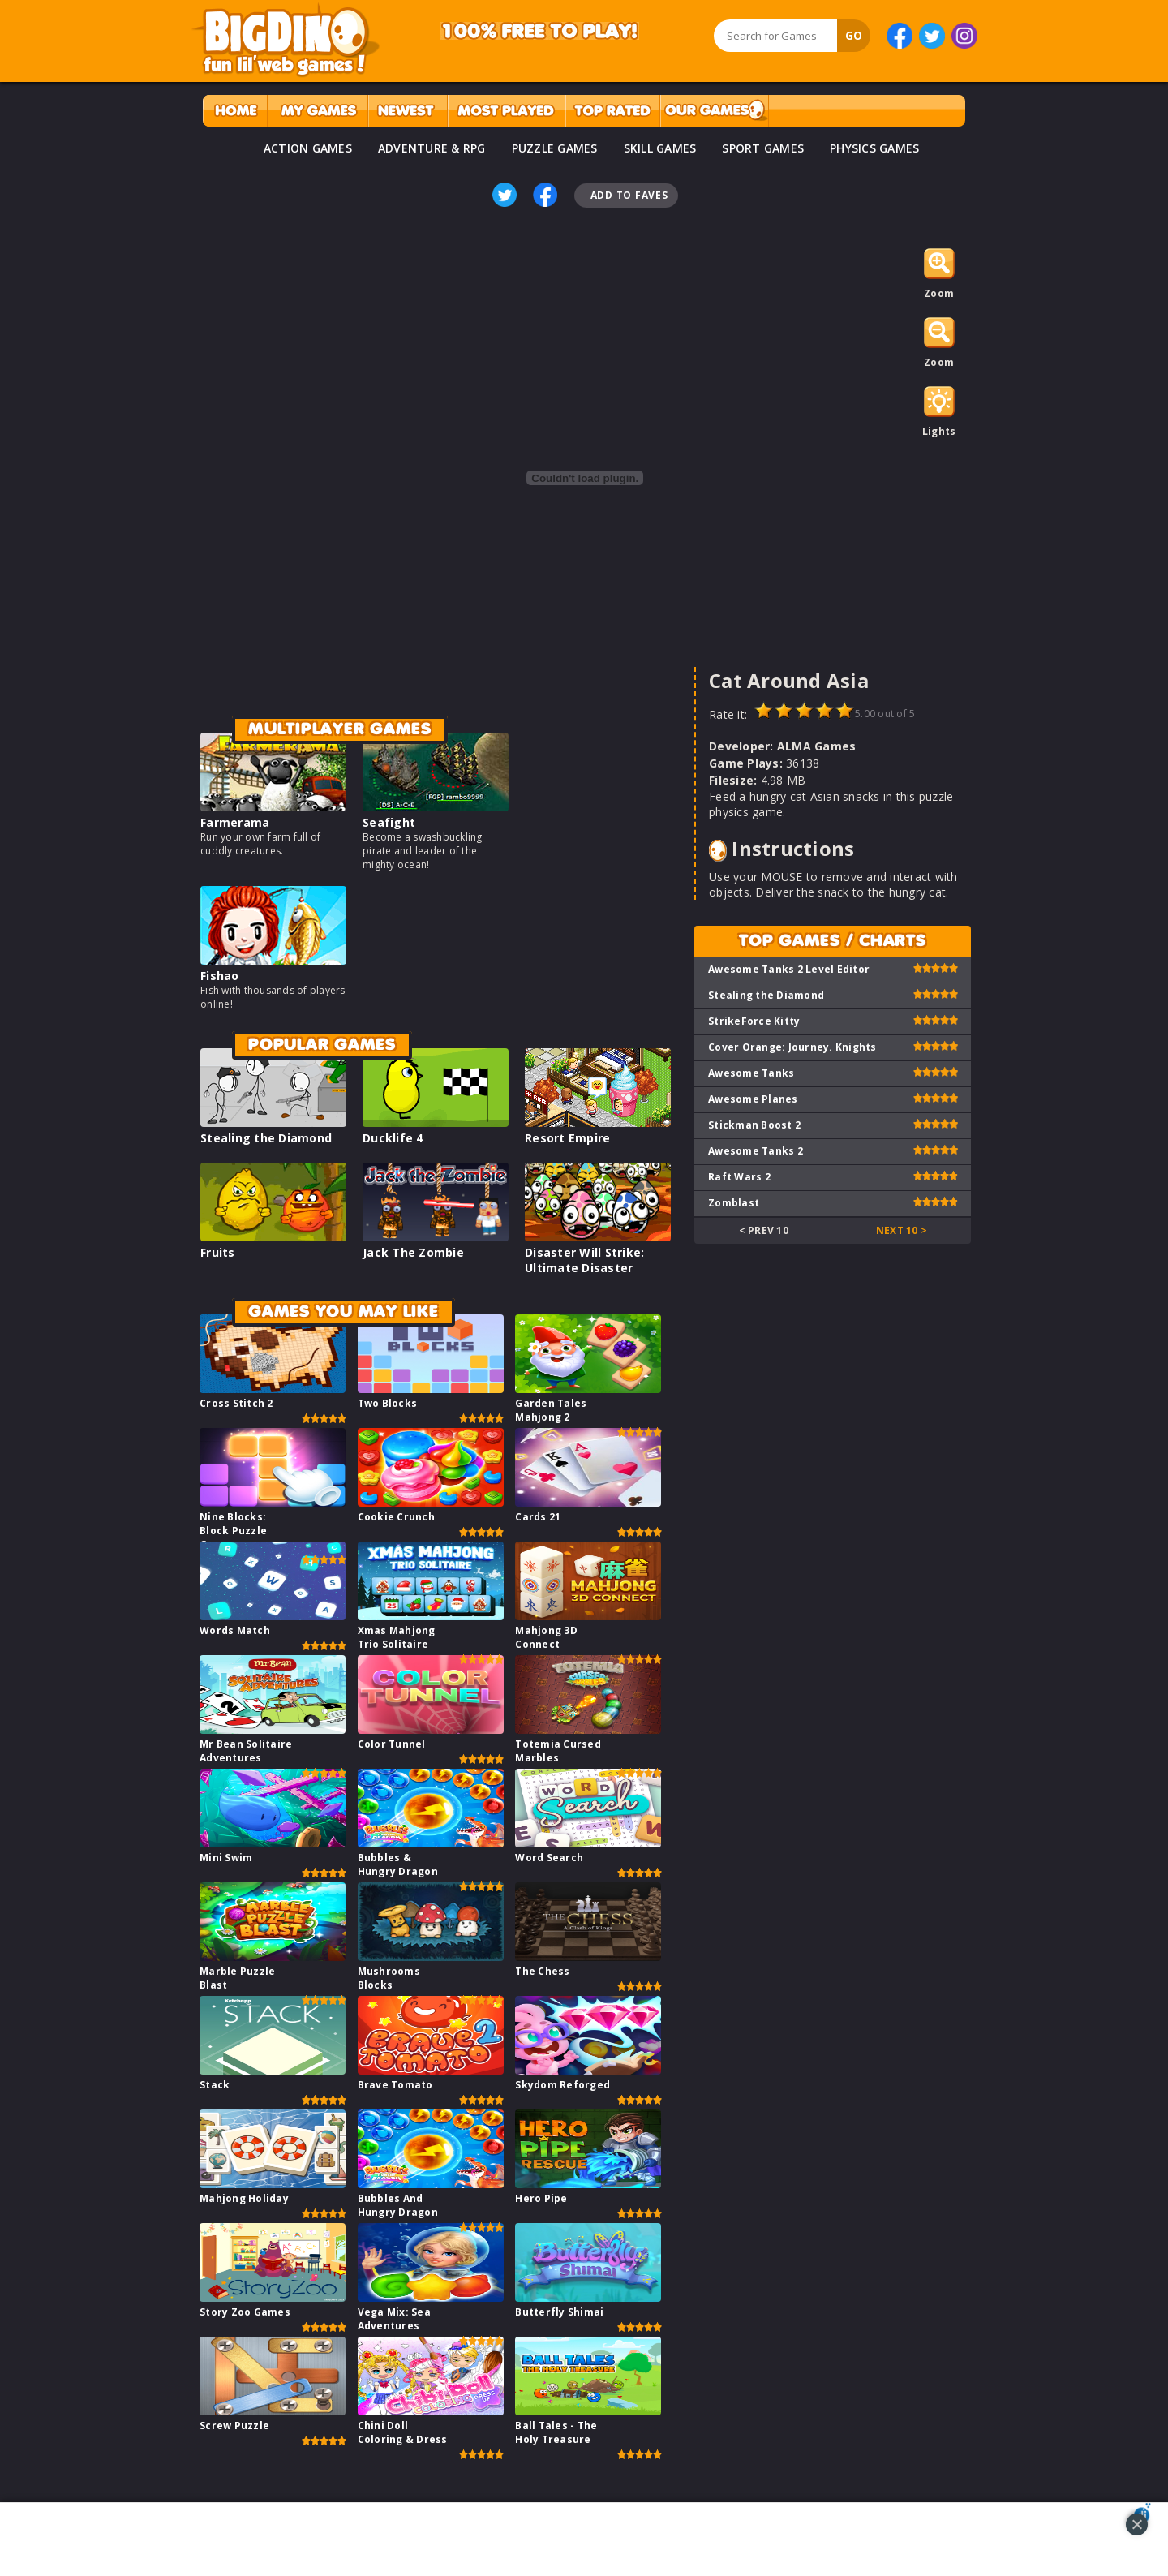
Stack (215, 2085)
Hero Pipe (541, 2198)
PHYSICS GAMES (874, 148)
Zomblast (733, 1203)
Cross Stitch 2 (236, 1403)
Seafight (389, 822)
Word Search (549, 1857)
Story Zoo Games (245, 2312)
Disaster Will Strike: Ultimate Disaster (584, 1260)
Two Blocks (388, 1403)
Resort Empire (567, 1138)
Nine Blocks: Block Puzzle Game (233, 1530)
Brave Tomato (395, 2085)
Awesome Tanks (751, 1073)
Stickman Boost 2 (754, 1125)
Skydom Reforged (562, 2085)
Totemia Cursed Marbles (558, 1751)
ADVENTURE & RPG (432, 148)
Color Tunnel (392, 1744)
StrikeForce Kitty (754, 1021)
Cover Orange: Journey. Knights (792, 1047)
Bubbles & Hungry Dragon (398, 1864)
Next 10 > (901, 1230)
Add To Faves (629, 195)
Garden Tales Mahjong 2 (550, 1410)
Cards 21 (537, 1517)
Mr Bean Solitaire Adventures (246, 1751)
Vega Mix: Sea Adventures (394, 2319)
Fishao (219, 975)
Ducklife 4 (393, 1138)
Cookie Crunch (396, 1517)
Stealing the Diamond (266, 1138)
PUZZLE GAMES (555, 148)
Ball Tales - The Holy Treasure (556, 2432)
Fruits (217, 1252)
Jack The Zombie (413, 1252)
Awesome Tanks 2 (755, 1151)
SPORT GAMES (763, 148)
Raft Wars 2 (739, 1177)
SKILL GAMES (660, 148)
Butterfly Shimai (559, 2312)
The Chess (542, 1971)
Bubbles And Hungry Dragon (398, 2205)
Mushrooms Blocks (389, 1978)
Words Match (235, 1630)
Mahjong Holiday (244, 2198)
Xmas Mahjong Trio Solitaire (397, 1637)
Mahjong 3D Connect (546, 1637)
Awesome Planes (753, 1099)
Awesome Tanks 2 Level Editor (789, 969)
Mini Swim (226, 1857)
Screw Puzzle (234, 2425)
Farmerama (234, 822)
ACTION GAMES (308, 148)
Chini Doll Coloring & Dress (403, 2432)
